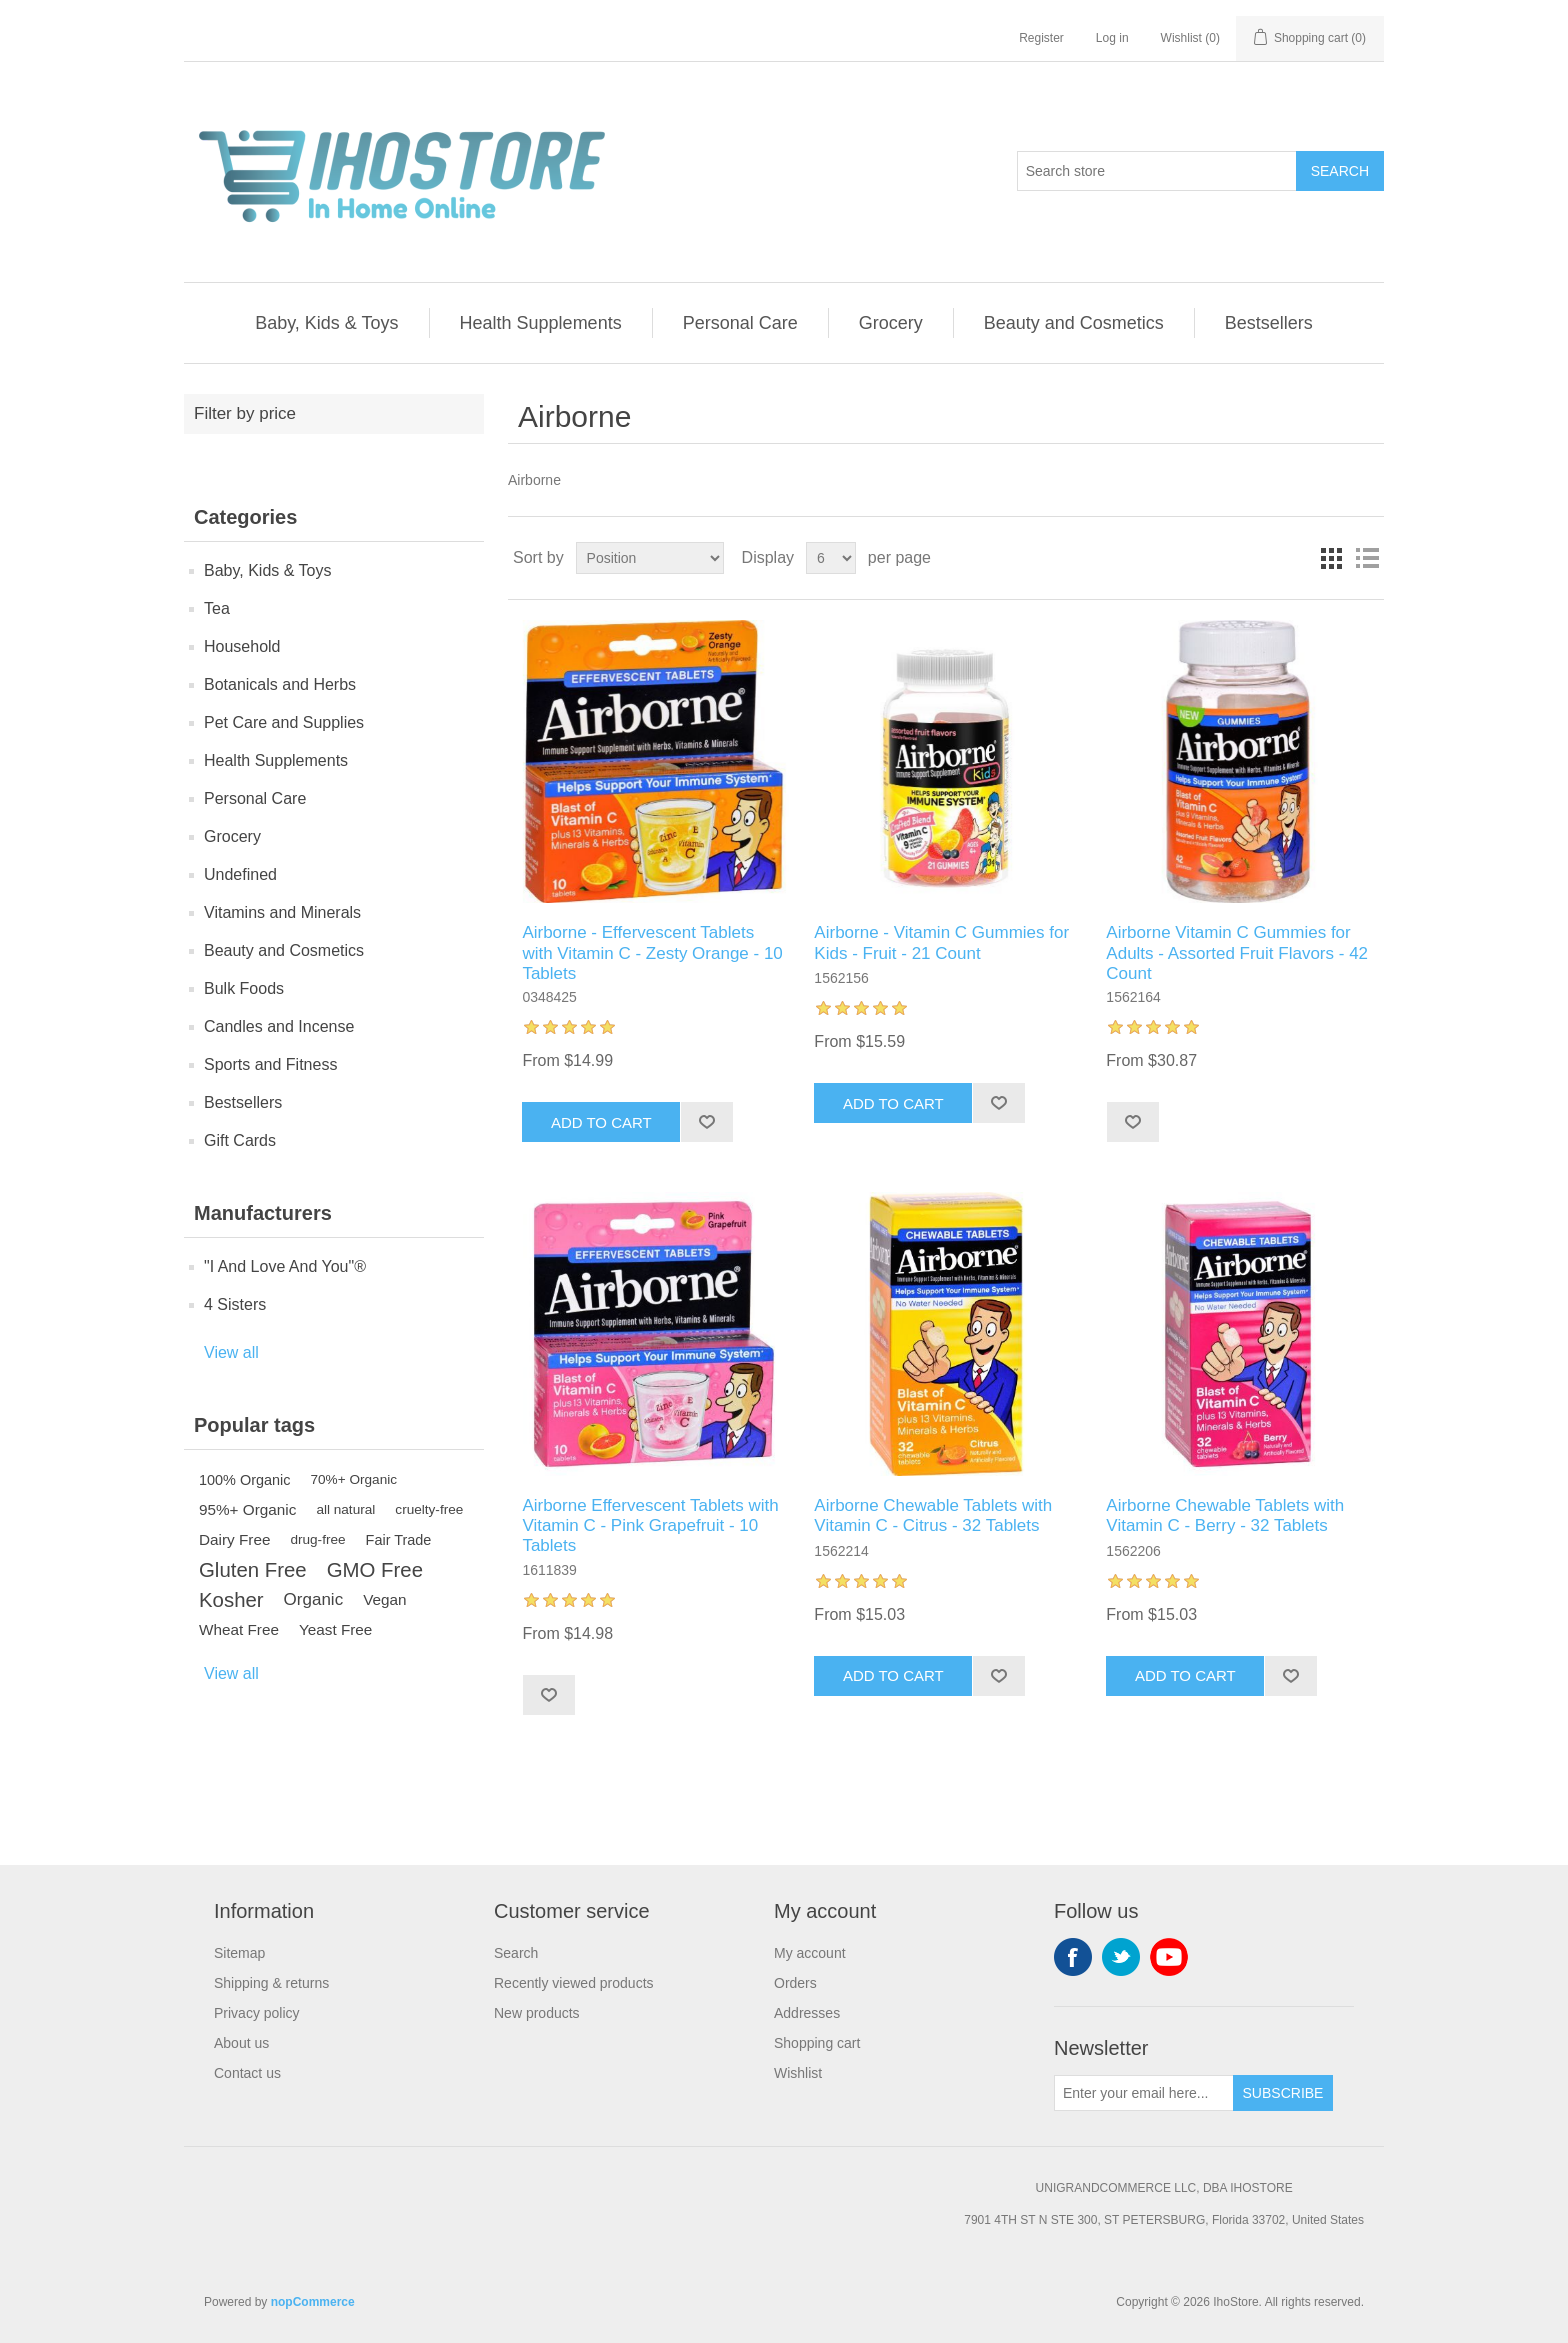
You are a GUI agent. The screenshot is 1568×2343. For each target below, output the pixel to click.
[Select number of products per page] (831, 558)
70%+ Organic (354, 1479)
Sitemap (239, 1953)
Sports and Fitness (270, 1064)
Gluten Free (253, 1570)
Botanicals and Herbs (280, 684)
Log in (1112, 38)
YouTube (1169, 1957)
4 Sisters (235, 1304)
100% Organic (245, 1480)
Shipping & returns (271, 1983)
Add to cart (601, 1122)
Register (1041, 38)
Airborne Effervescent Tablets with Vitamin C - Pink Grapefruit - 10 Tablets (650, 1526)
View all (231, 1352)
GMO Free (375, 1570)
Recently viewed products (574, 1983)
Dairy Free (234, 1539)
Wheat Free (239, 1629)
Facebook (1073, 1957)
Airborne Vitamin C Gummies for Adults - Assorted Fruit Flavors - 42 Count (1237, 953)
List (1367, 558)
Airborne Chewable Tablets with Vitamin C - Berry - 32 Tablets (1225, 1515)
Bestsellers (1269, 323)
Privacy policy (257, 2013)
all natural (345, 1509)
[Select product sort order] (650, 558)
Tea (217, 608)
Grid (1331, 558)
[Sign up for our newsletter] (1144, 2093)
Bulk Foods (244, 988)
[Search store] (1157, 171)
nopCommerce (313, 2302)
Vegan (384, 1599)
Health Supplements (541, 323)
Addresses (807, 2013)
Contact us (247, 2073)
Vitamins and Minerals (282, 912)
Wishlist (798, 2073)
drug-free (317, 1539)
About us (241, 2043)
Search (1340, 171)
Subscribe (1283, 2093)
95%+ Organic (247, 1509)
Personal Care (740, 323)
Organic (314, 1599)
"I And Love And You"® (285, 1266)
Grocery (891, 323)
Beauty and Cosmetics (1074, 323)
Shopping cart (817, 2043)
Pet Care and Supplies (284, 722)
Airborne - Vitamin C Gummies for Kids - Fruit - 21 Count (941, 942)
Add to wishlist (706, 1122)
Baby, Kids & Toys (326, 323)
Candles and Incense (279, 1026)
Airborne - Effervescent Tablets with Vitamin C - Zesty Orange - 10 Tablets (652, 953)
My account (810, 1953)
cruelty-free (429, 1509)
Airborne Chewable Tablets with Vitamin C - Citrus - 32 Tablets (933, 1515)
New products (537, 2013)
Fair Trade (399, 1540)
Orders (795, 1983)
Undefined (240, 874)
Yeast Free (335, 1629)
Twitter (1121, 1957)
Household (242, 646)
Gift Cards (240, 1140)
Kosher (231, 1600)
